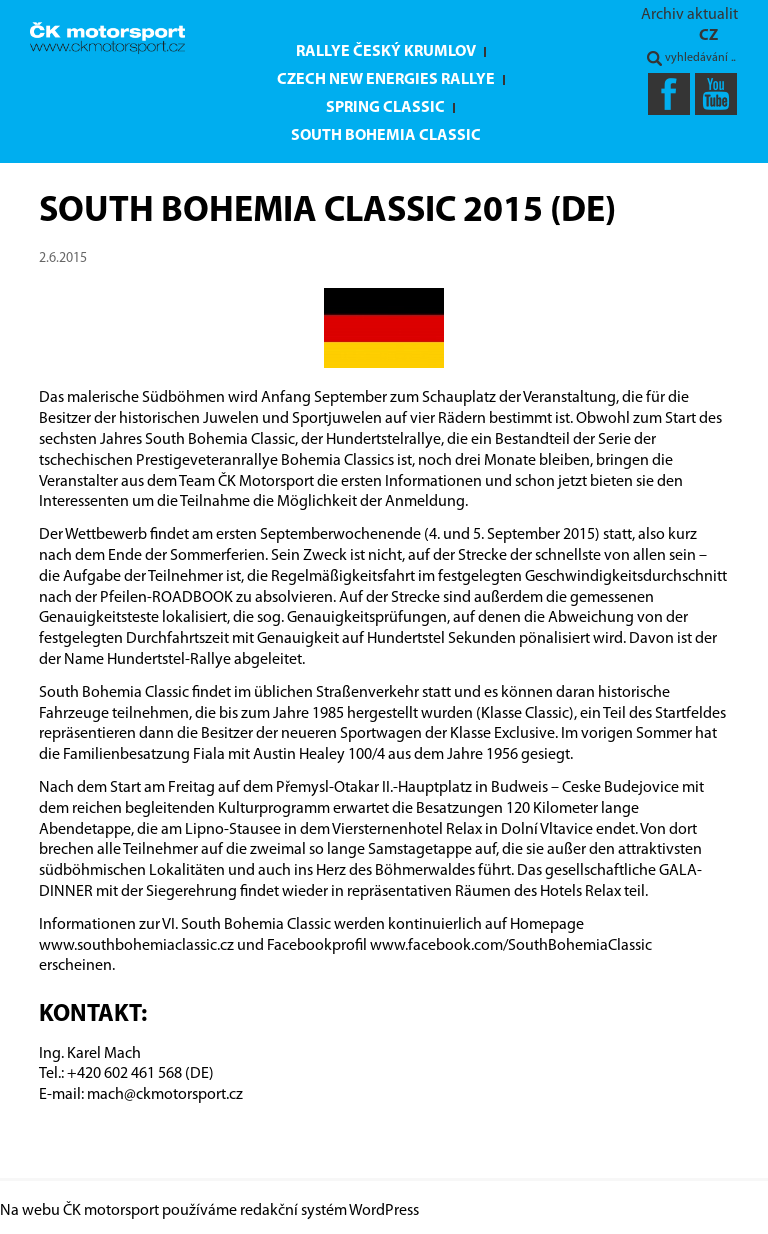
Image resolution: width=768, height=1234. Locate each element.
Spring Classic (385, 108)
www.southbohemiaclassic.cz (136, 946)
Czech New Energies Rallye (386, 80)
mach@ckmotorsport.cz (165, 1095)
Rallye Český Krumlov (386, 52)
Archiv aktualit (689, 15)
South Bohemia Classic (386, 136)
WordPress (384, 1211)
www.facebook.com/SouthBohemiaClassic (511, 946)
